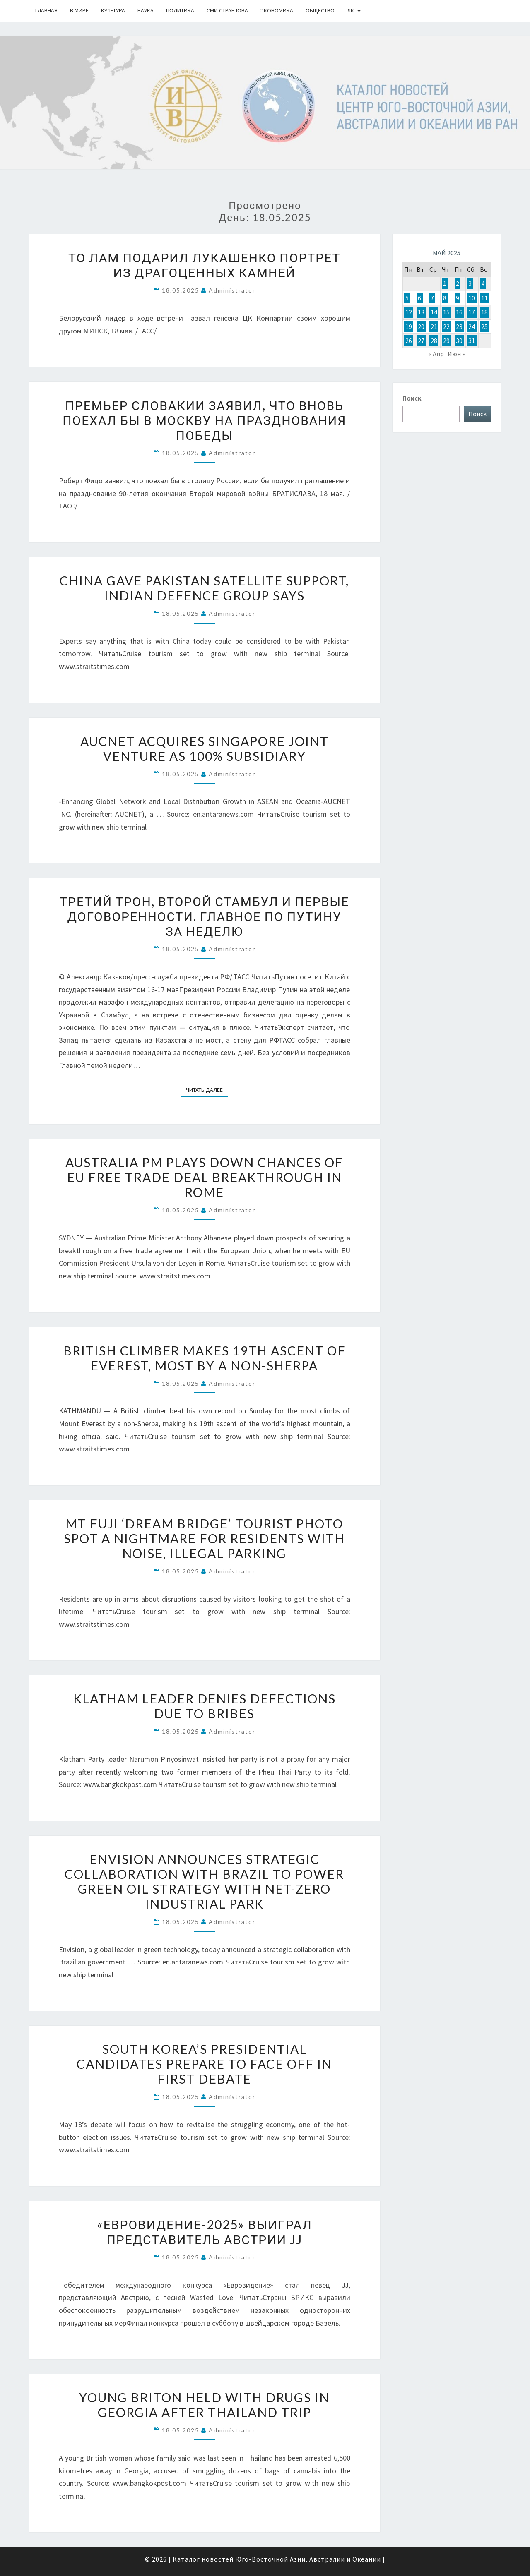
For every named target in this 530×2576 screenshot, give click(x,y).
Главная (46, 10)
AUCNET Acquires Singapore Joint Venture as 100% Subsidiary (204, 748)
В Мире (79, 10)
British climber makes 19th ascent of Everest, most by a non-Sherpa (204, 1358)
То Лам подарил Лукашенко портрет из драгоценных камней (204, 265)
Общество (320, 10)
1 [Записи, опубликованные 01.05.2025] (444, 283)
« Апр (436, 354)
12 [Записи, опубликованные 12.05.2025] (408, 312)
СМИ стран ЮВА (227, 10)
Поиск (412, 398)
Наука (145, 10)
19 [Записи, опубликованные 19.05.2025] (408, 326)
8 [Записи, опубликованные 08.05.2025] (444, 298)
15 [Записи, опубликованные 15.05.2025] (446, 312)
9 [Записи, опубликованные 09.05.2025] (457, 298)
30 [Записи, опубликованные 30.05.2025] (459, 341)
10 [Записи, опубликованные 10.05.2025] (471, 298)
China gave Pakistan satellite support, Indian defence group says (204, 588)
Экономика (276, 10)
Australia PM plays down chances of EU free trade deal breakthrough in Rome (204, 1177)
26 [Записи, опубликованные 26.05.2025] (408, 341)
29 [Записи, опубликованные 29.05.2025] (446, 341)
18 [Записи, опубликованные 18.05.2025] (484, 312)
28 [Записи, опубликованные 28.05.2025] (434, 341)
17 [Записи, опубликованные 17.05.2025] (471, 312)
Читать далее (207, 1089)
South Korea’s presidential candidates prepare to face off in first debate (204, 2063)
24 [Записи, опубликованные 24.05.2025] (471, 326)
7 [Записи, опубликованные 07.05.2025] (432, 298)
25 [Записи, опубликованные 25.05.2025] (484, 326)
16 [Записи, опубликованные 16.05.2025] (459, 312)
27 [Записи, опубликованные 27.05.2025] (421, 341)
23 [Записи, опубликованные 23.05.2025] (459, 326)
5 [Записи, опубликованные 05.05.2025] (407, 298)
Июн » (456, 354)
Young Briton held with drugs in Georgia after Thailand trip (204, 2405)
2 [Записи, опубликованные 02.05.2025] (457, 283)
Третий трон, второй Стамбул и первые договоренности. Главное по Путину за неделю (204, 916)
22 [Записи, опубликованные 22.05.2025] (446, 326)
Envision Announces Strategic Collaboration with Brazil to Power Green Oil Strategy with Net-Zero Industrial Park (204, 1881)
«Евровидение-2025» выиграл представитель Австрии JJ (204, 2232)
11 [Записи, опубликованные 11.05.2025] (484, 298)
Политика (180, 10)
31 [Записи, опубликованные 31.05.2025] (471, 341)
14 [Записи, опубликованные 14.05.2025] (434, 312)
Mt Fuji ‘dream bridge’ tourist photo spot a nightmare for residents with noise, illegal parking (204, 1538)
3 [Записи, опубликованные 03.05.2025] (470, 283)
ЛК (350, 10)
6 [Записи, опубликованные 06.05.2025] (419, 298)
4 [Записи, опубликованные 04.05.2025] (482, 283)
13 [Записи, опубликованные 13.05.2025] (421, 312)
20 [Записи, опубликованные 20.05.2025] (421, 326)
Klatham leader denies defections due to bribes (204, 1706)
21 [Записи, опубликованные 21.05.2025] (434, 326)
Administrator (232, 290)
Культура (113, 10)
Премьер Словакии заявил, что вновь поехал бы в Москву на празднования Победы (204, 420)
